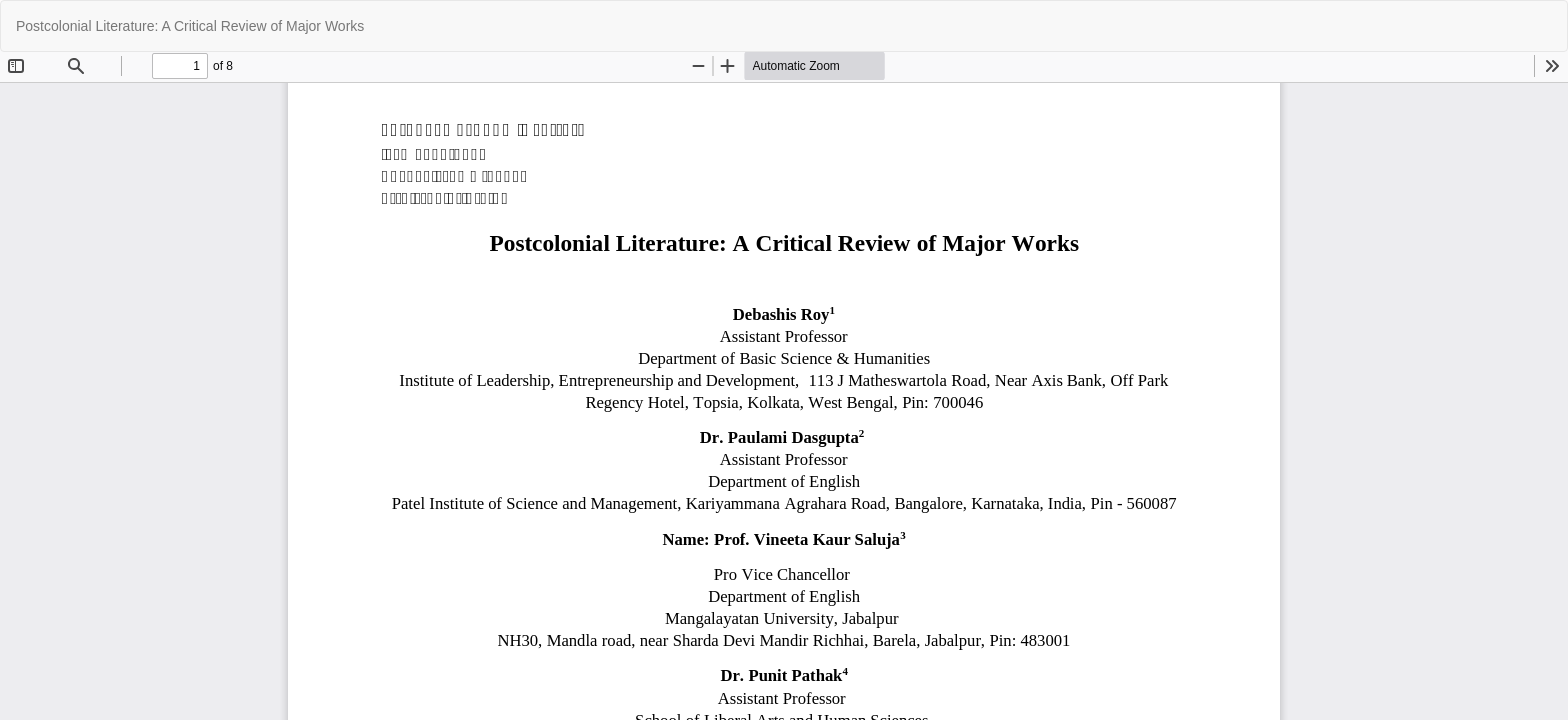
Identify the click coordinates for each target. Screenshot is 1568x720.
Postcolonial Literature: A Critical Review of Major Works (190, 26)
